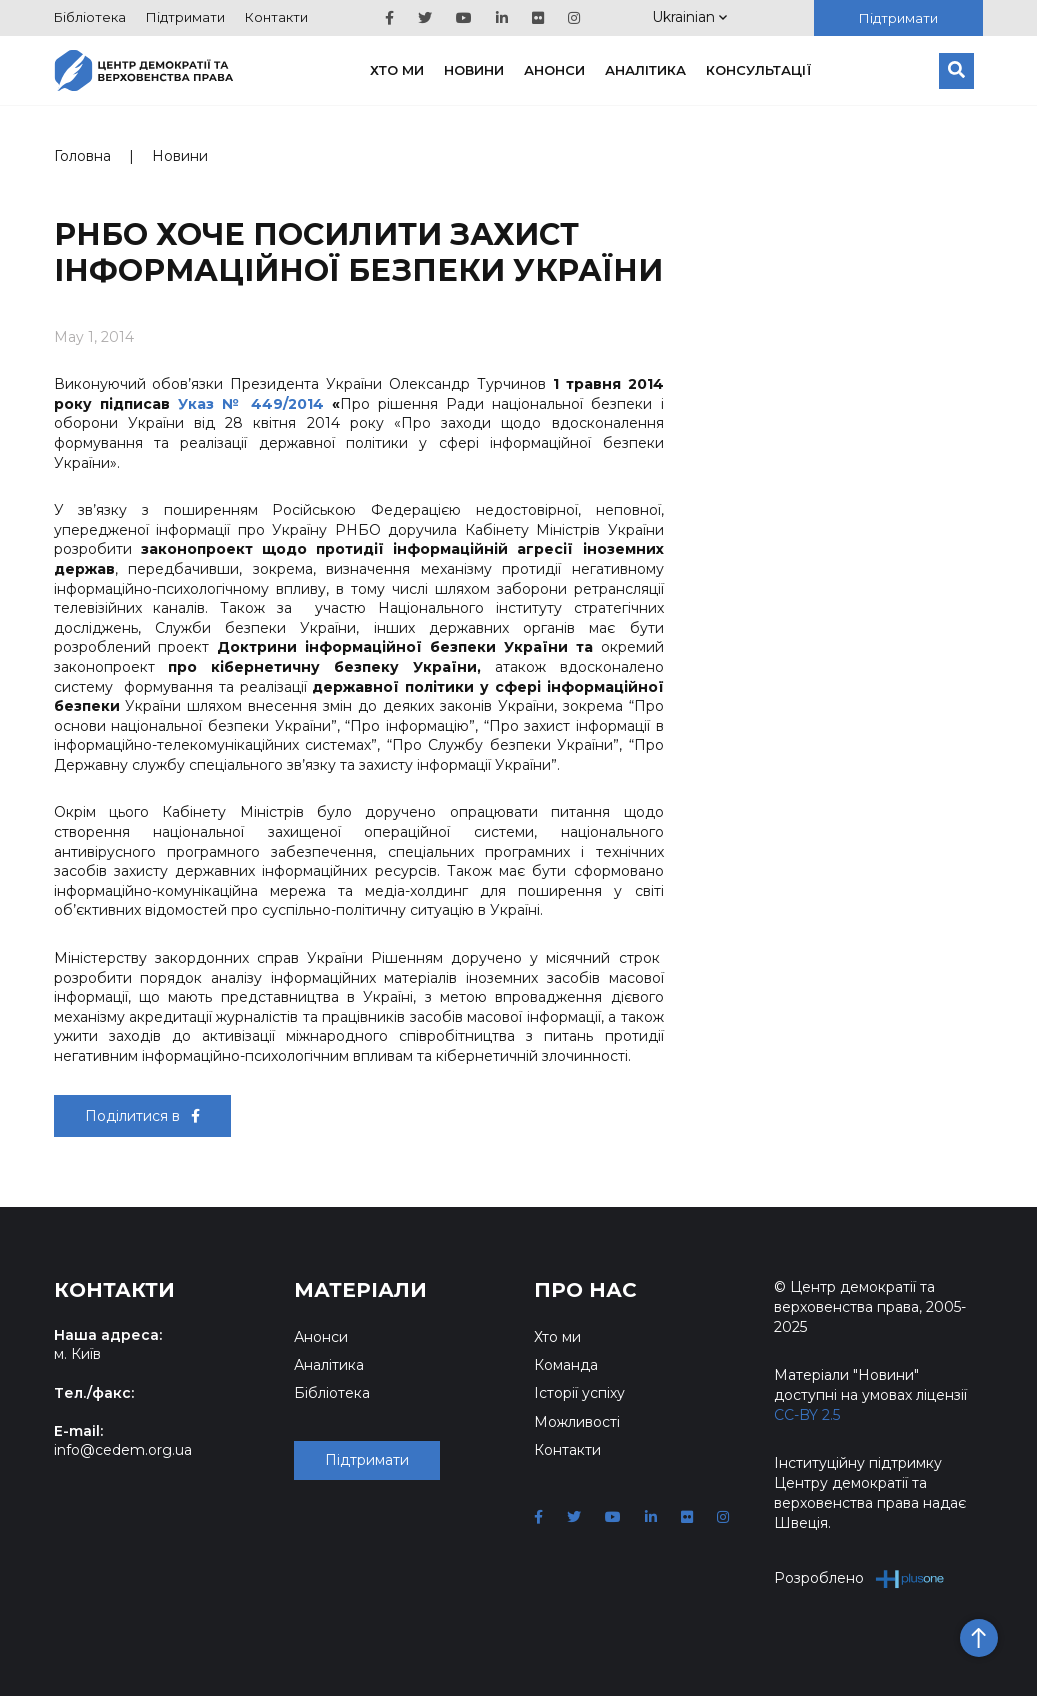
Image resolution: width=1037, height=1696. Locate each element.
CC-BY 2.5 (807, 1415)
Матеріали (360, 1290)
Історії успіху (579, 1393)
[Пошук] (956, 71)
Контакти (276, 17)
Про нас (585, 1290)
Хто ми (397, 70)
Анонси (554, 70)
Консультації (759, 70)
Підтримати (185, 17)
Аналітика (645, 70)
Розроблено (859, 1578)
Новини (474, 70)
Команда (566, 1365)
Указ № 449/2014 (251, 404)
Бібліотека (90, 17)
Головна (82, 156)
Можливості (577, 1422)
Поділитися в (142, 1116)
